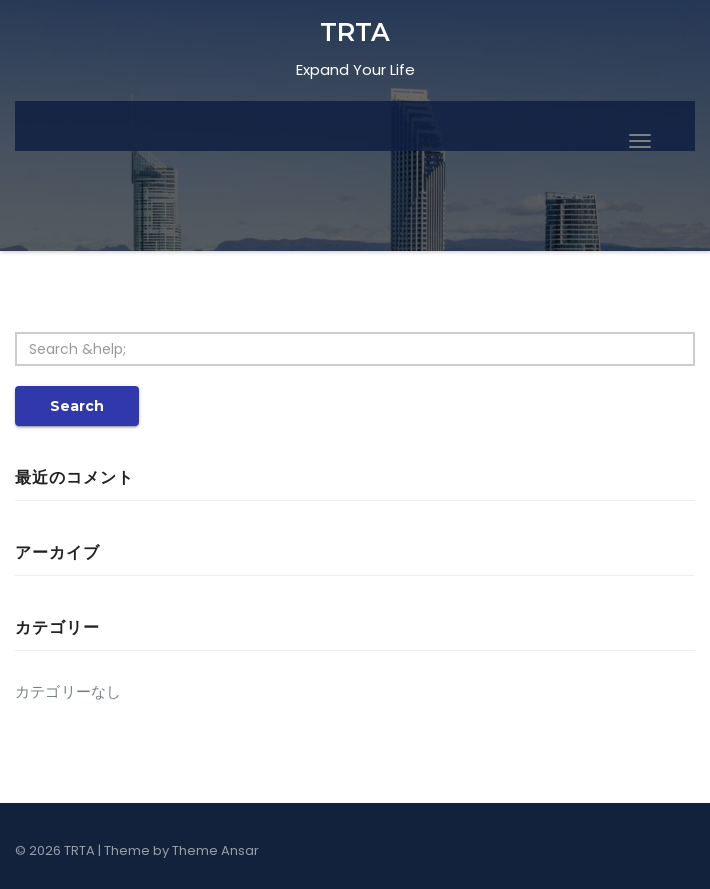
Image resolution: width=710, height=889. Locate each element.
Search (77, 406)
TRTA (355, 32)
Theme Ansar (215, 850)
